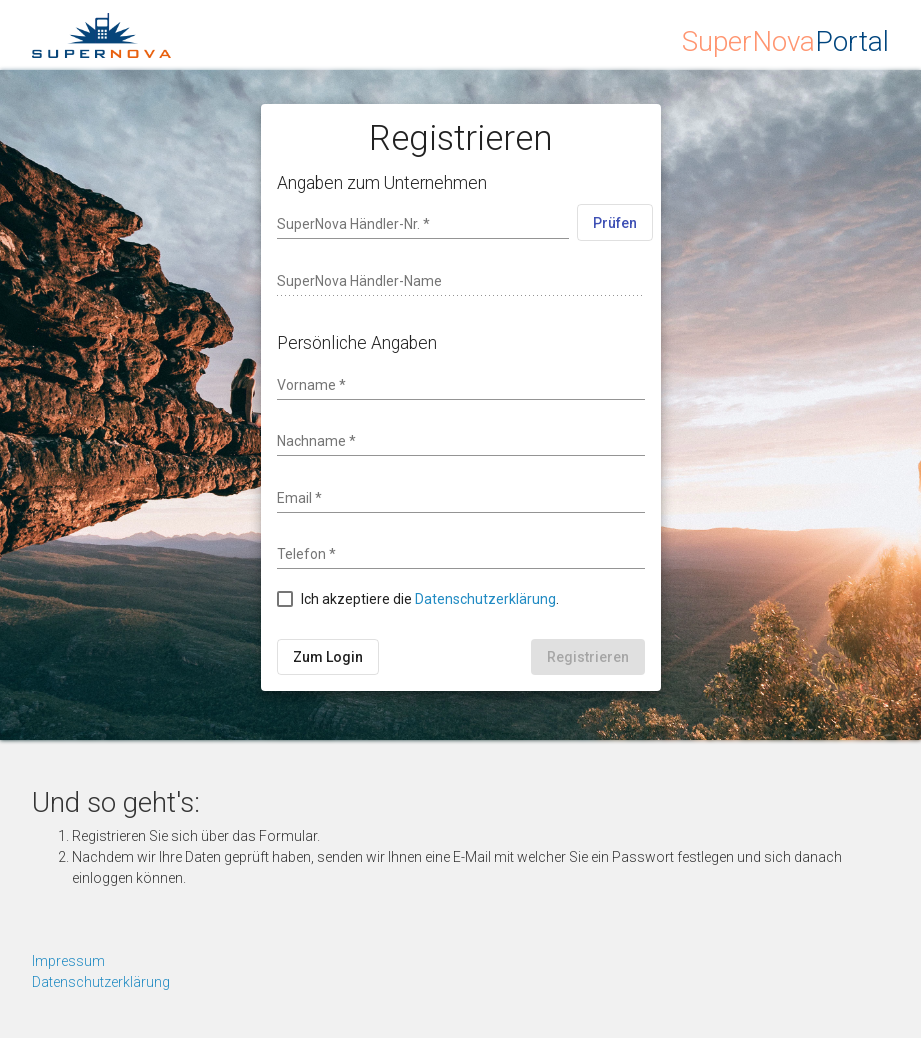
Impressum (68, 961)
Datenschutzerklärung (485, 599)
